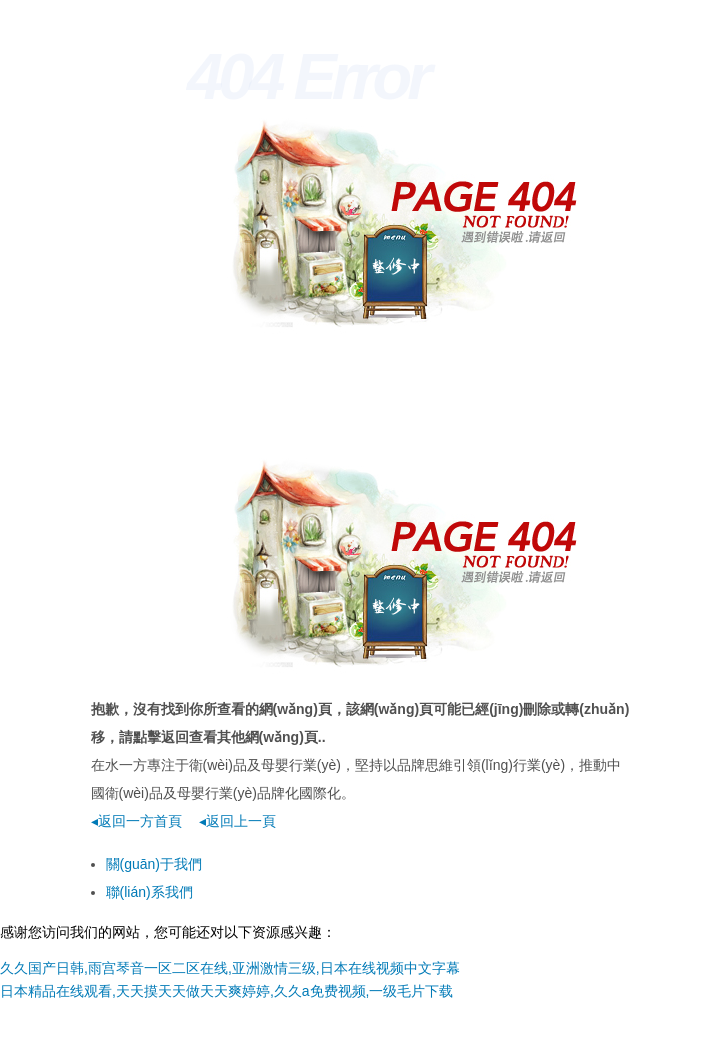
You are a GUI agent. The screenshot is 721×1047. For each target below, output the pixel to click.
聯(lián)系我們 (149, 892)
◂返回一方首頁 (136, 821)
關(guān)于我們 (154, 864)
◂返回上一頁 (237, 821)
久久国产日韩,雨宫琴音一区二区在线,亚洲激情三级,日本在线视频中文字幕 (230, 968)
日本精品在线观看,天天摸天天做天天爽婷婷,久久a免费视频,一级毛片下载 (226, 991)
